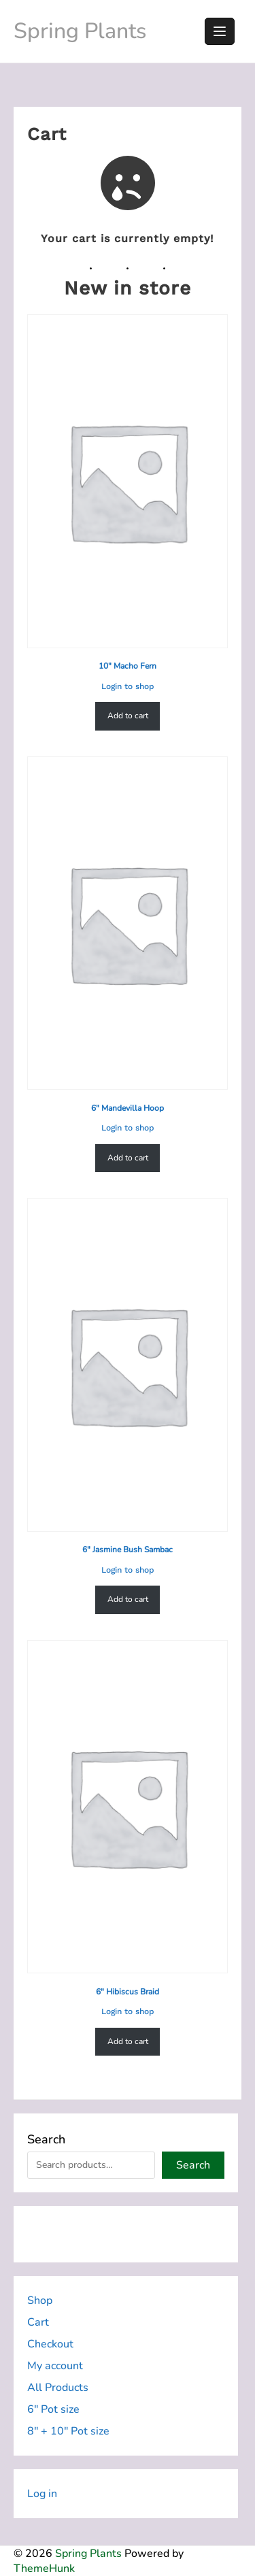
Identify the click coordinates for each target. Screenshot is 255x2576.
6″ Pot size (53, 2409)
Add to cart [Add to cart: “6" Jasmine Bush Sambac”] (127, 1599)
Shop (39, 2300)
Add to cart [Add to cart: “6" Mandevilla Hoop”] (127, 1157)
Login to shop (127, 685)
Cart (38, 2322)
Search (46, 2139)
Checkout (50, 2344)
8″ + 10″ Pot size (68, 2431)
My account (55, 2365)
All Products (57, 2387)
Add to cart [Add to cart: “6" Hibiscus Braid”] (127, 2040)
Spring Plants (80, 31)
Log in (42, 2493)
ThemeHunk (44, 2568)
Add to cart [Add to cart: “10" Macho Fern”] (127, 715)
